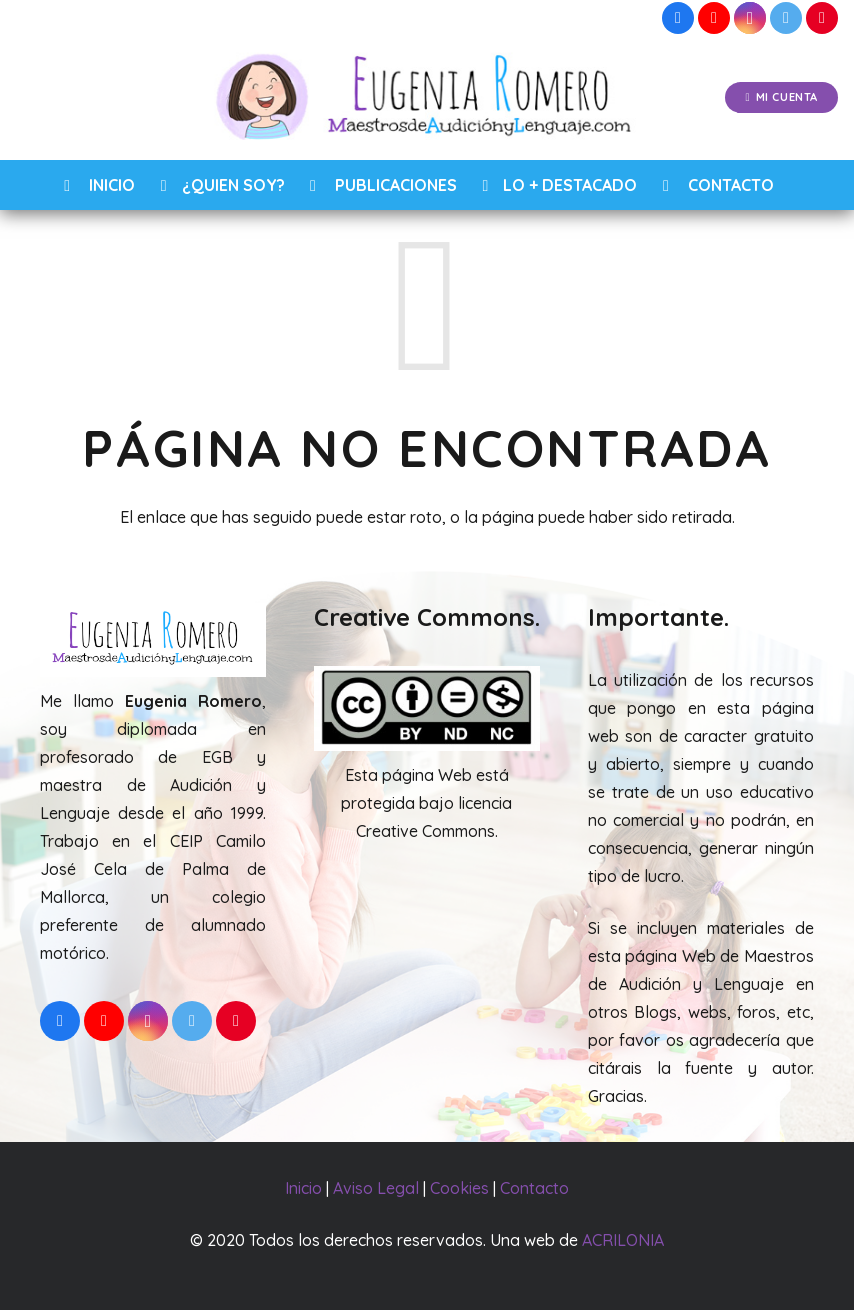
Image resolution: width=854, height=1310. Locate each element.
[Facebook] (678, 18)
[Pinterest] (822, 18)
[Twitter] (786, 18)
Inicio (303, 1188)
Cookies (459, 1188)
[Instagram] (750, 18)
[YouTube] (714, 18)
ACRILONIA (623, 1240)
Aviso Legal (376, 1188)
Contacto (534, 1188)
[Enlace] (427, 98)
